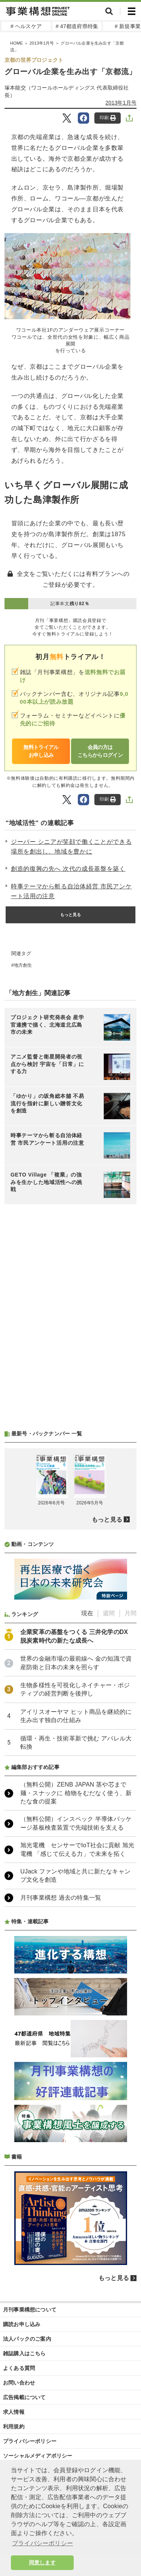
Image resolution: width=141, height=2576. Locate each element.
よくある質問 (19, 2368)
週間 (109, 1613)
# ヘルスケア (26, 26)
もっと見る (70, 914)
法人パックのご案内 (27, 2339)
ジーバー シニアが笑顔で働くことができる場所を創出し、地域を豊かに (71, 847)
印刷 (108, 118)
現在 (87, 1613)
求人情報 (13, 2412)
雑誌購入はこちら (24, 2353)
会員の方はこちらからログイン (100, 751)
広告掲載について (24, 2397)
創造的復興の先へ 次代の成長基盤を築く (68, 869)
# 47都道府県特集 (77, 26)
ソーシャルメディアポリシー (38, 2456)
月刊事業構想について (29, 2310)
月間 (130, 1613)
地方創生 (23, 965)
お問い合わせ (19, 2383)
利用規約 (13, 2426)
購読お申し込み (21, 2324)
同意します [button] (42, 2563)
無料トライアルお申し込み (40, 751)
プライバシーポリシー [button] (42, 2543)
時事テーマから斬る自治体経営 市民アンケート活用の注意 (71, 891)
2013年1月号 (121, 103)
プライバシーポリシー (29, 2441)
